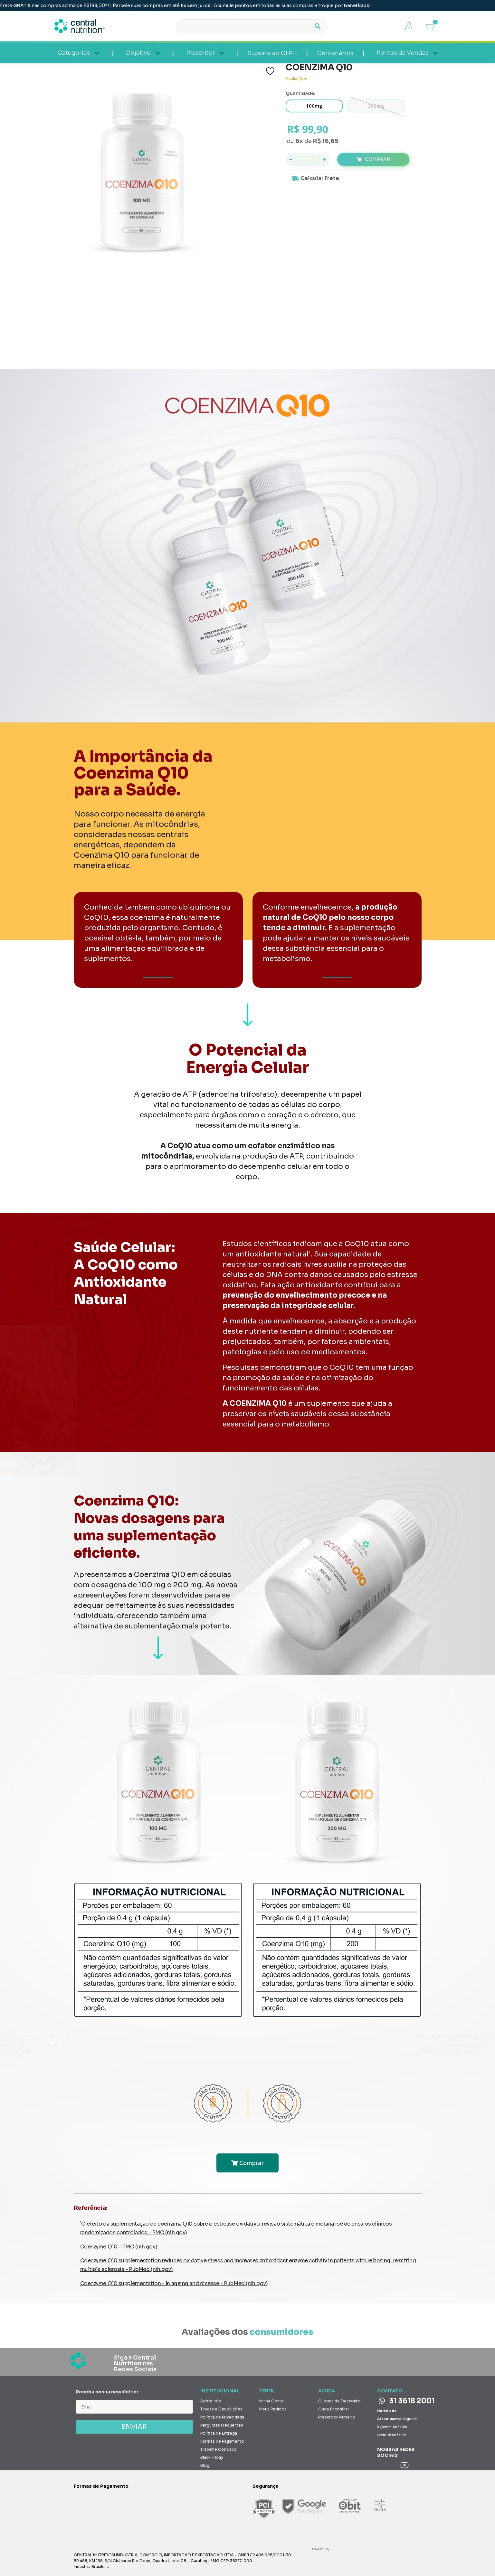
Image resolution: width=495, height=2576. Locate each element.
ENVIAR (134, 2427)
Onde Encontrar (333, 2409)
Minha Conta (271, 2401)
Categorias (74, 52)
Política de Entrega (218, 2433)
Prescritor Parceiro (336, 2417)
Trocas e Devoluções (221, 2409)
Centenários (335, 53)
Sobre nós (210, 2401)
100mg (314, 105)
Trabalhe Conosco (218, 2449)
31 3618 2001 (406, 2401)
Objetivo (138, 52)
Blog (204, 2465)
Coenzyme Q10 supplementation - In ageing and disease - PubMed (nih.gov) (174, 2283)
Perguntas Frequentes (221, 2425)
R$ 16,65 (325, 141)
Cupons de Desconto (339, 2401)
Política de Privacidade (222, 2417)
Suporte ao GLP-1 (272, 53)
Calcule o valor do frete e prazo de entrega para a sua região (347, 178)
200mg (376, 105)
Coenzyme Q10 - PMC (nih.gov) (118, 2246)
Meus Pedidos (273, 2409)
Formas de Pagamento (222, 2441)
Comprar (377, 159)
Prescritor (200, 52)
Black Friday (211, 2457)
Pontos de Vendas (403, 52)
